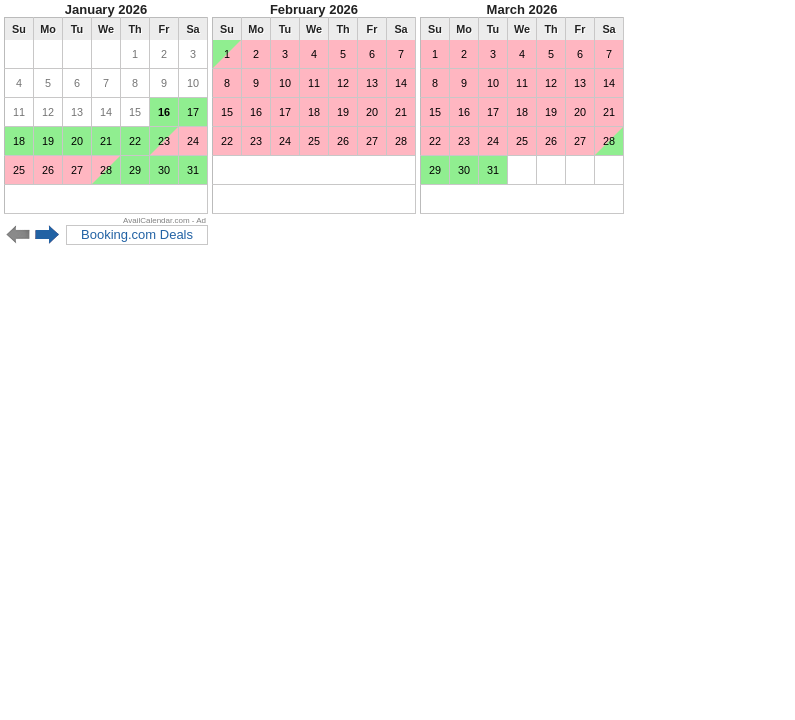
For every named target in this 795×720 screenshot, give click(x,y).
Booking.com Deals (137, 234)
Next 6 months (47, 235)
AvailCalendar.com (156, 220)
